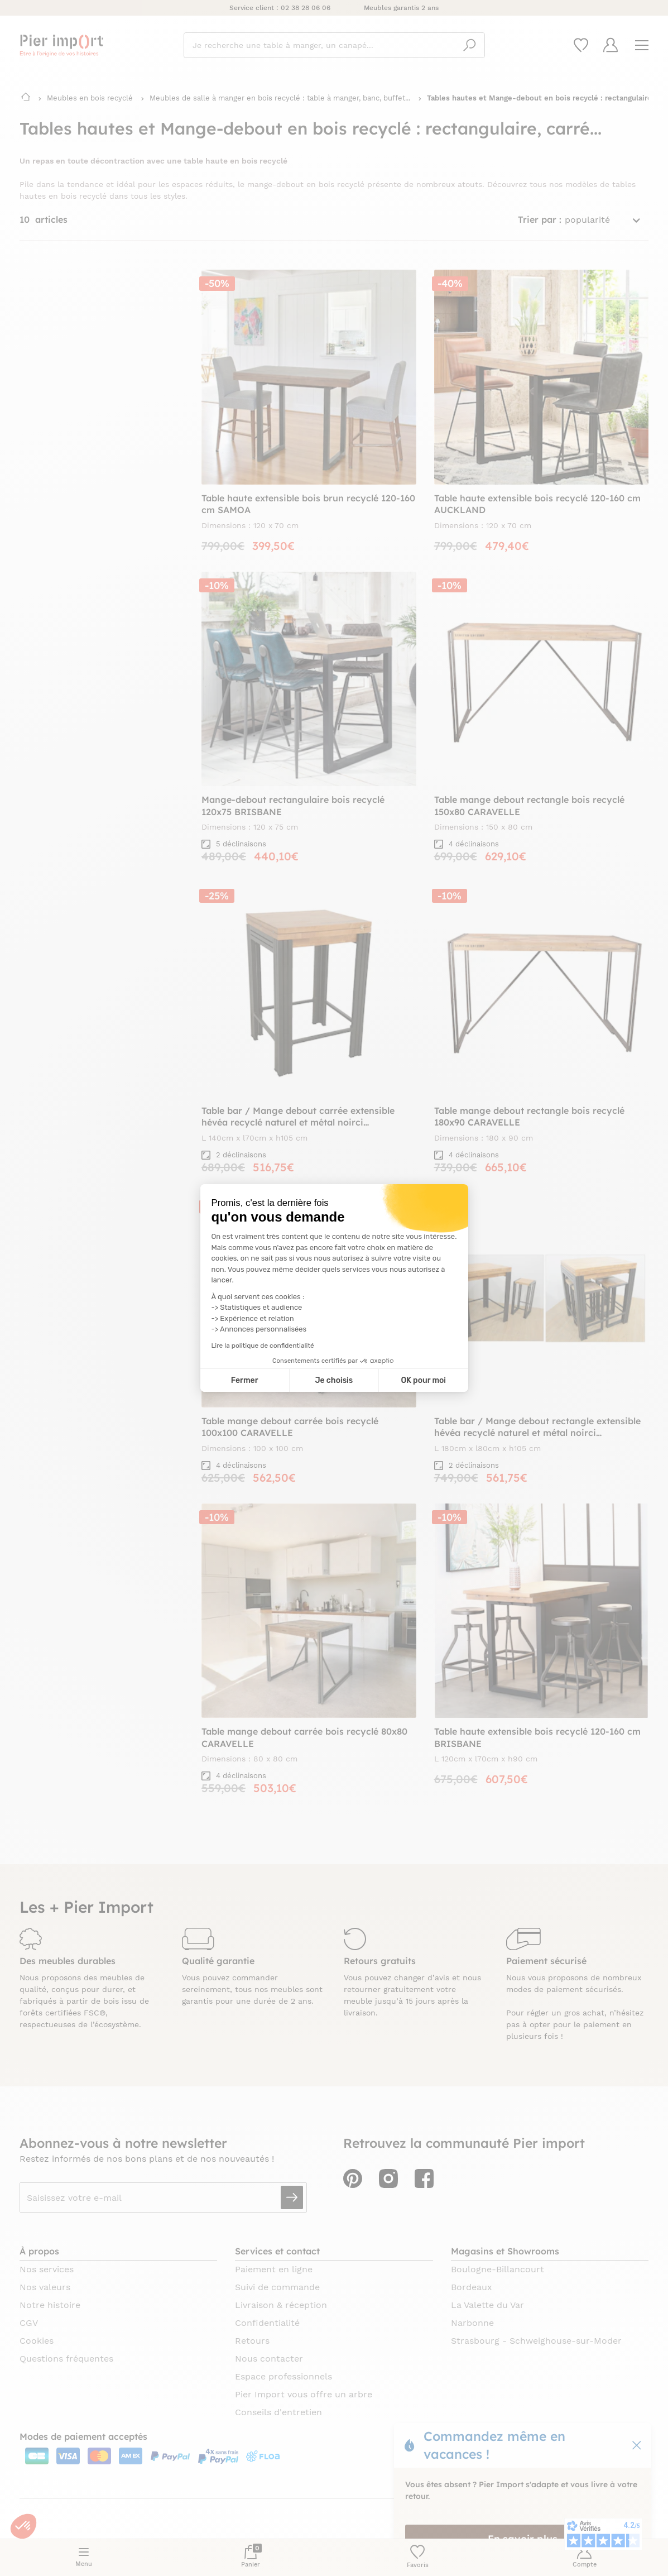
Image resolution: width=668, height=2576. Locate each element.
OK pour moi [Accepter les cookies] (423, 1380)
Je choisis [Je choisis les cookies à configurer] (334, 1380)
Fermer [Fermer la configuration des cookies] (244, 1380)
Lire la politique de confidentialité (263, 1345)
